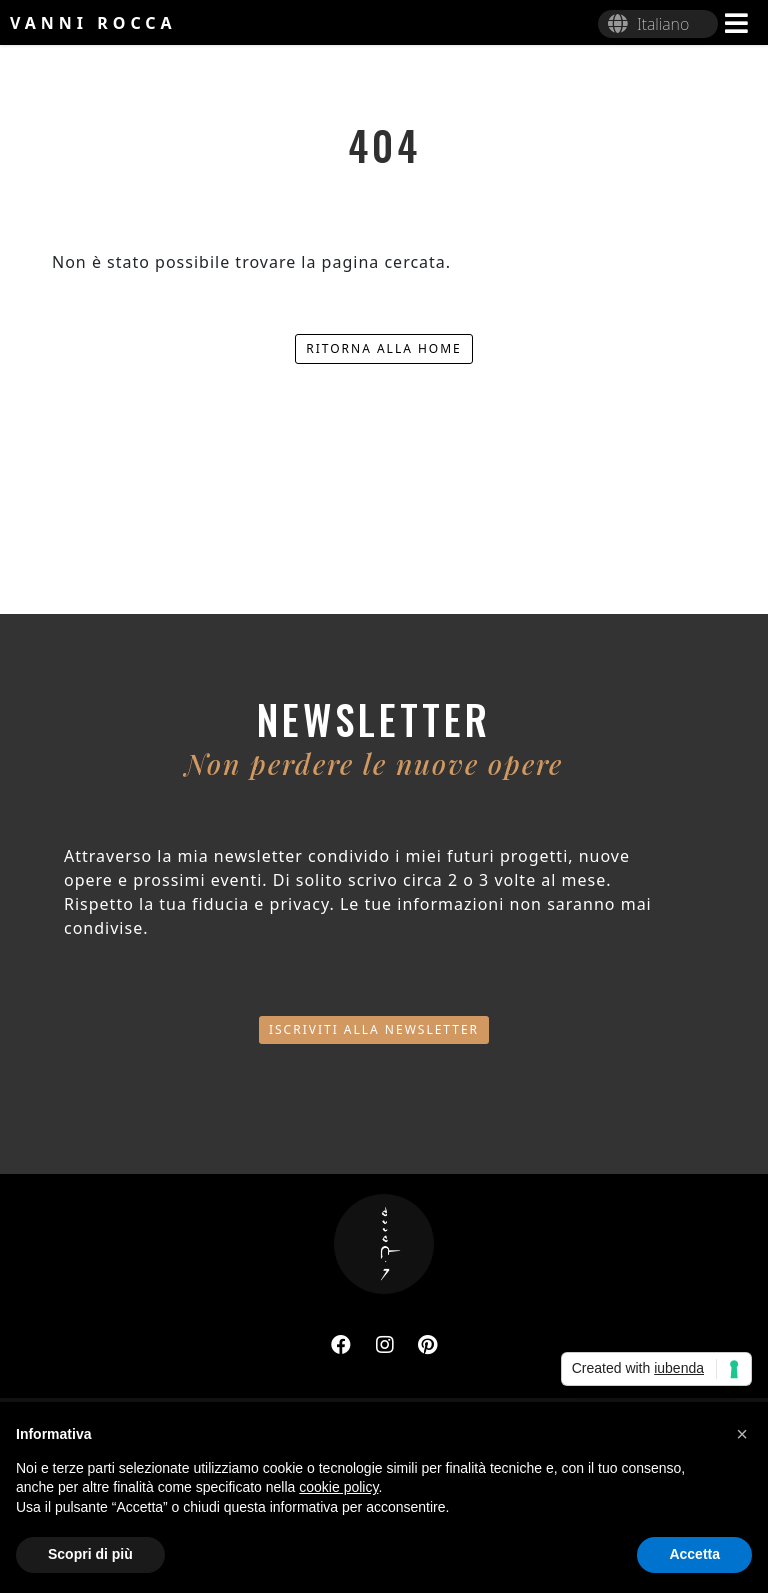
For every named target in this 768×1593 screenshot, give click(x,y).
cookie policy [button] (338, 1487)
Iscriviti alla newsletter (374, 1029)
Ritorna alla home (384, 348)
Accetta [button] (694, 1554)
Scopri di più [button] (90, 1554)
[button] (742, 1434)
